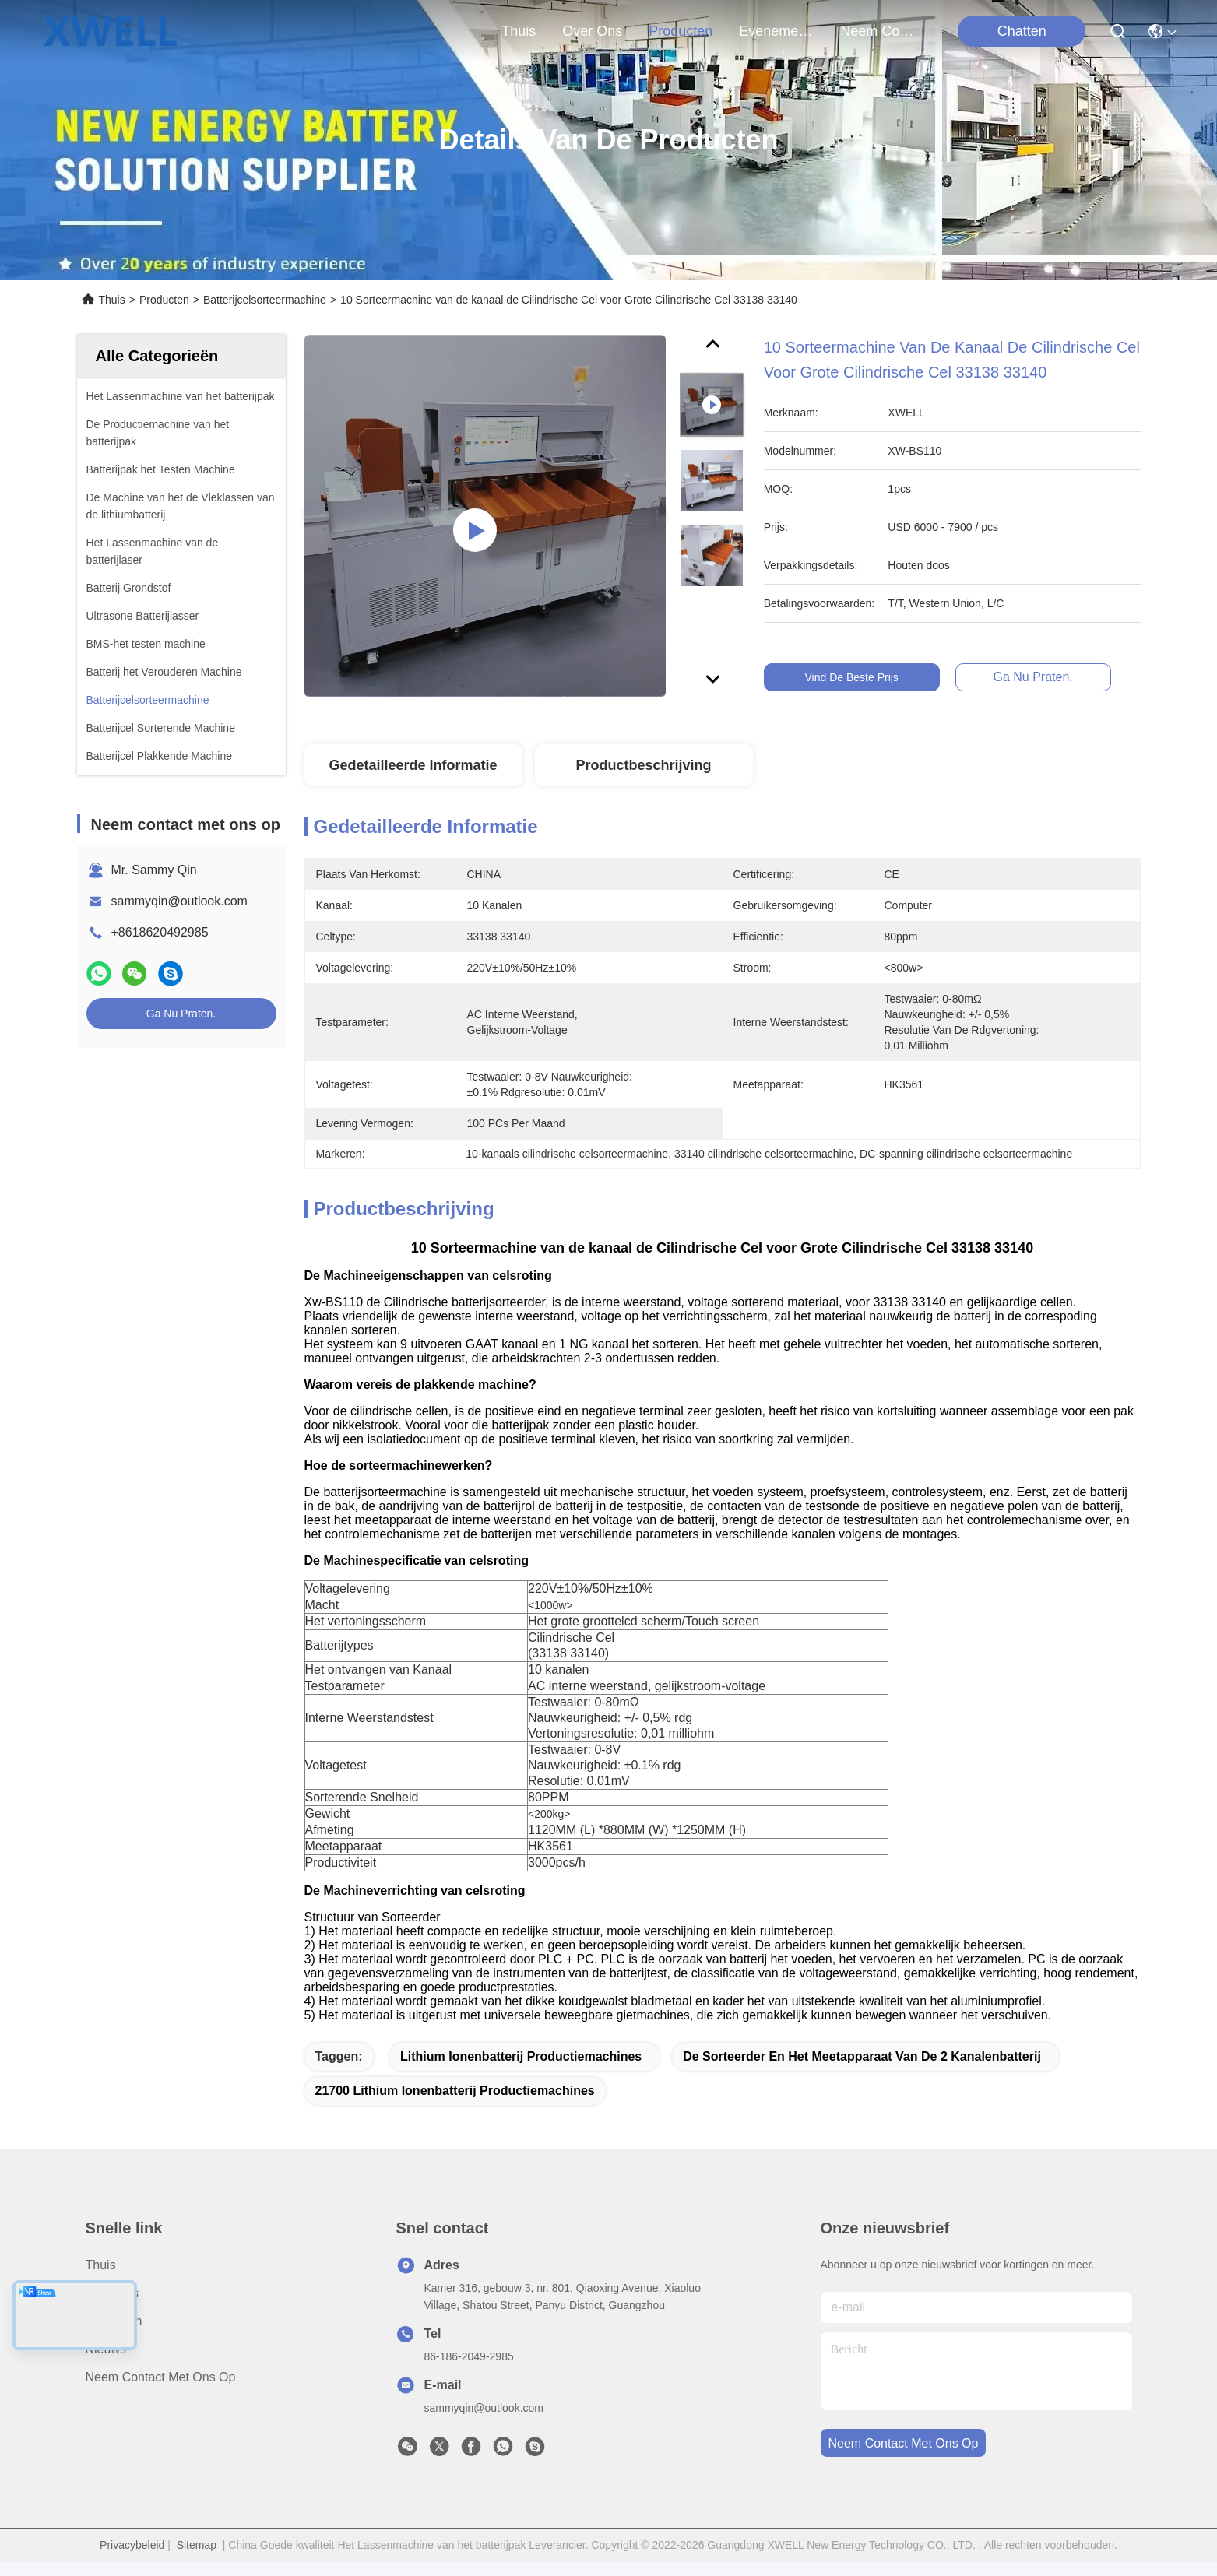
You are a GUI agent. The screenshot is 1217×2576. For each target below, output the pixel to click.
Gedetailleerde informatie (413, 765)
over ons (592, 31)
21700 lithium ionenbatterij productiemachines (455, 2090)
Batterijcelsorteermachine (264, 299)
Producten (164, 299)
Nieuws (106, 2349)
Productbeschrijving (643, 765)
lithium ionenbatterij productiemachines (521, 2056)
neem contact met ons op (877, 31)
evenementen (776, 31)
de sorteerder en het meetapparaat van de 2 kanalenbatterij (862, 2056)
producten (680, 31)
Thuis (518, 31)
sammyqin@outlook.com (179, 901)
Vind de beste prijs (864, 677)
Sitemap (196, 2545)
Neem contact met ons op (161, 2377)
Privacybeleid (132, 2545)
